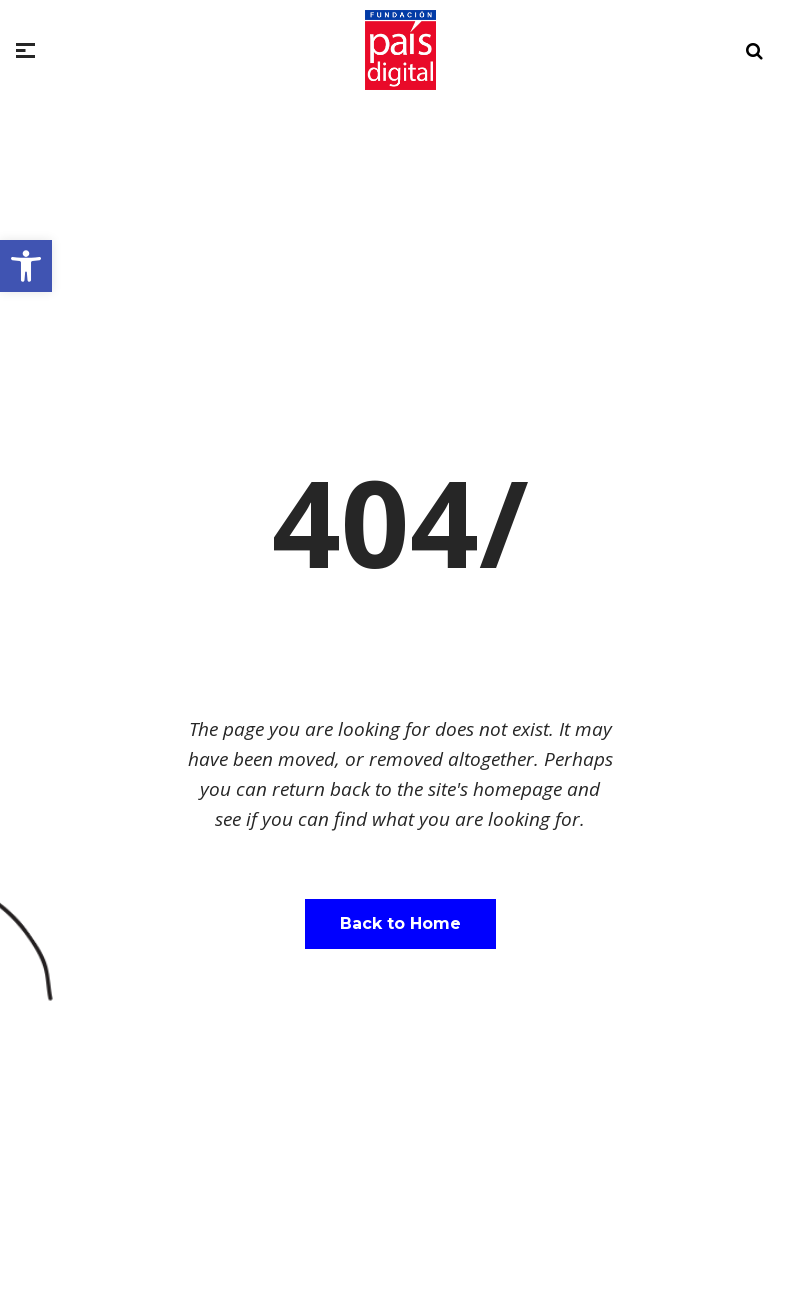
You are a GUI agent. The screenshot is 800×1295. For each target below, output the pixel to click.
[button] (26, 266)
